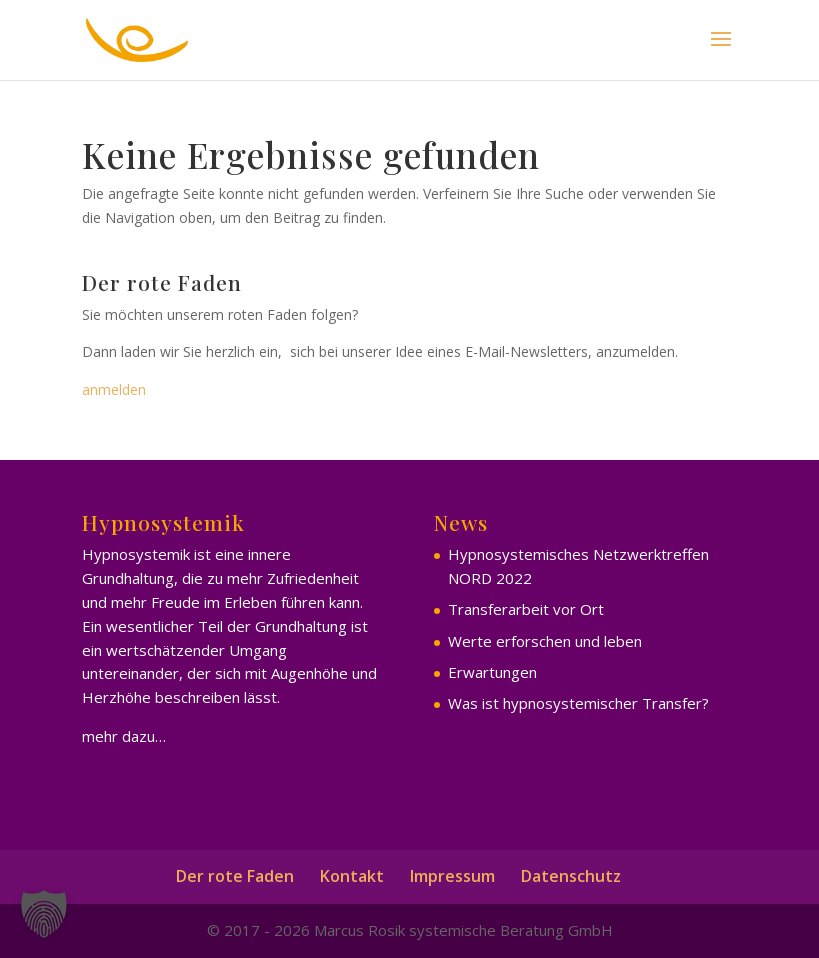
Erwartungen (492, 672)
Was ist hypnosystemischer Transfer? (578, 703)
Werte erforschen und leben (545, 641)
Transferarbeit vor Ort (526, 609)
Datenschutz (571, 876)
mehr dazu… (124, 736)
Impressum (452, 876)
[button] (44, 914)
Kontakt (352, 876)
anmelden (114, 389)
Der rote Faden (235, 876)
